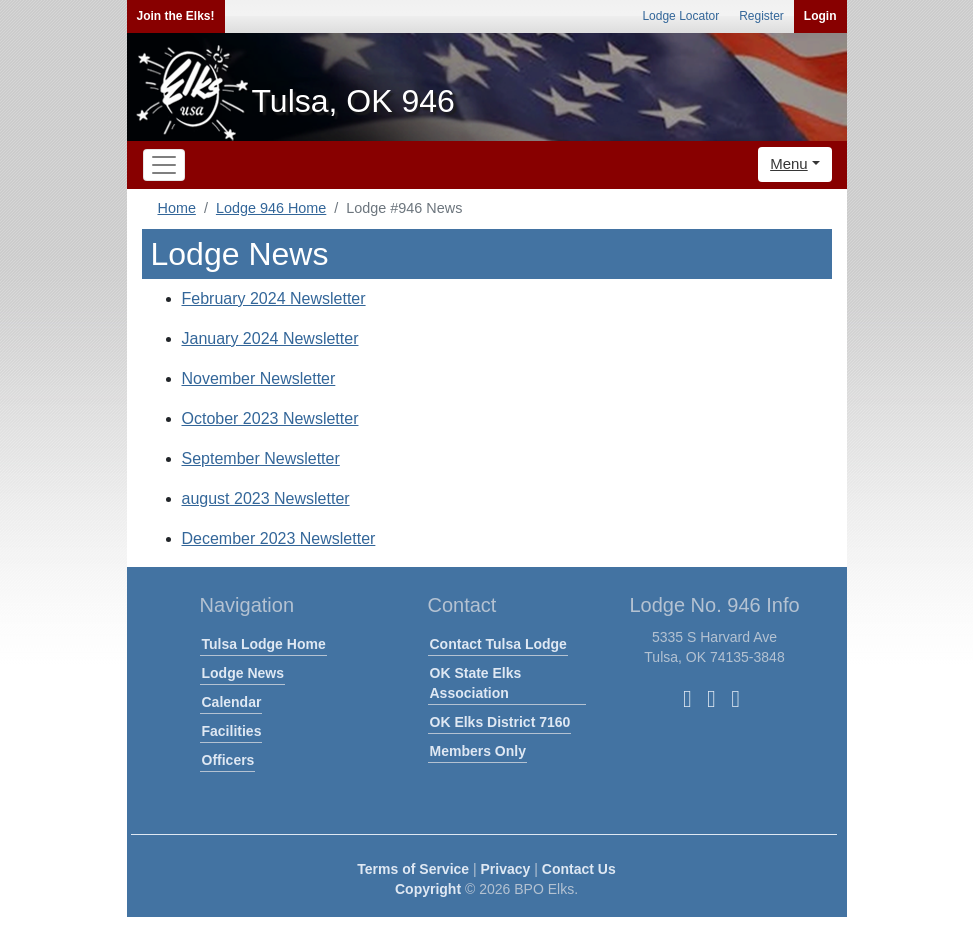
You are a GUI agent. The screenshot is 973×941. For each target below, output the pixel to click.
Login (820, 16)
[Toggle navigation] (164, 165)
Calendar (232, 702)
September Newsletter (261, 458)
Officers (228, 760)
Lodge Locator (680, 16)
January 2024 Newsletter (270, 338)
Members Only (478, 751)
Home (177, 208)
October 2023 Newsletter (270, 418)
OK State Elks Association (476, 683)
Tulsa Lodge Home (264, 644)
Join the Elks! (176, 16)
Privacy (506, 869)
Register (761, 16)
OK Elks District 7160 (500, 722)
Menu (789, 163)
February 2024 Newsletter (274, 298)
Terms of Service (413, 869)
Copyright (428, 889)
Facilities (232, 731)
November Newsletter (259, 378)
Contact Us (579, 869)
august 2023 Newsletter (266, 498)
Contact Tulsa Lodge (498, 644)
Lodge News (243, 673)
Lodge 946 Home (271, 208)
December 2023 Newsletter (279, 538)
